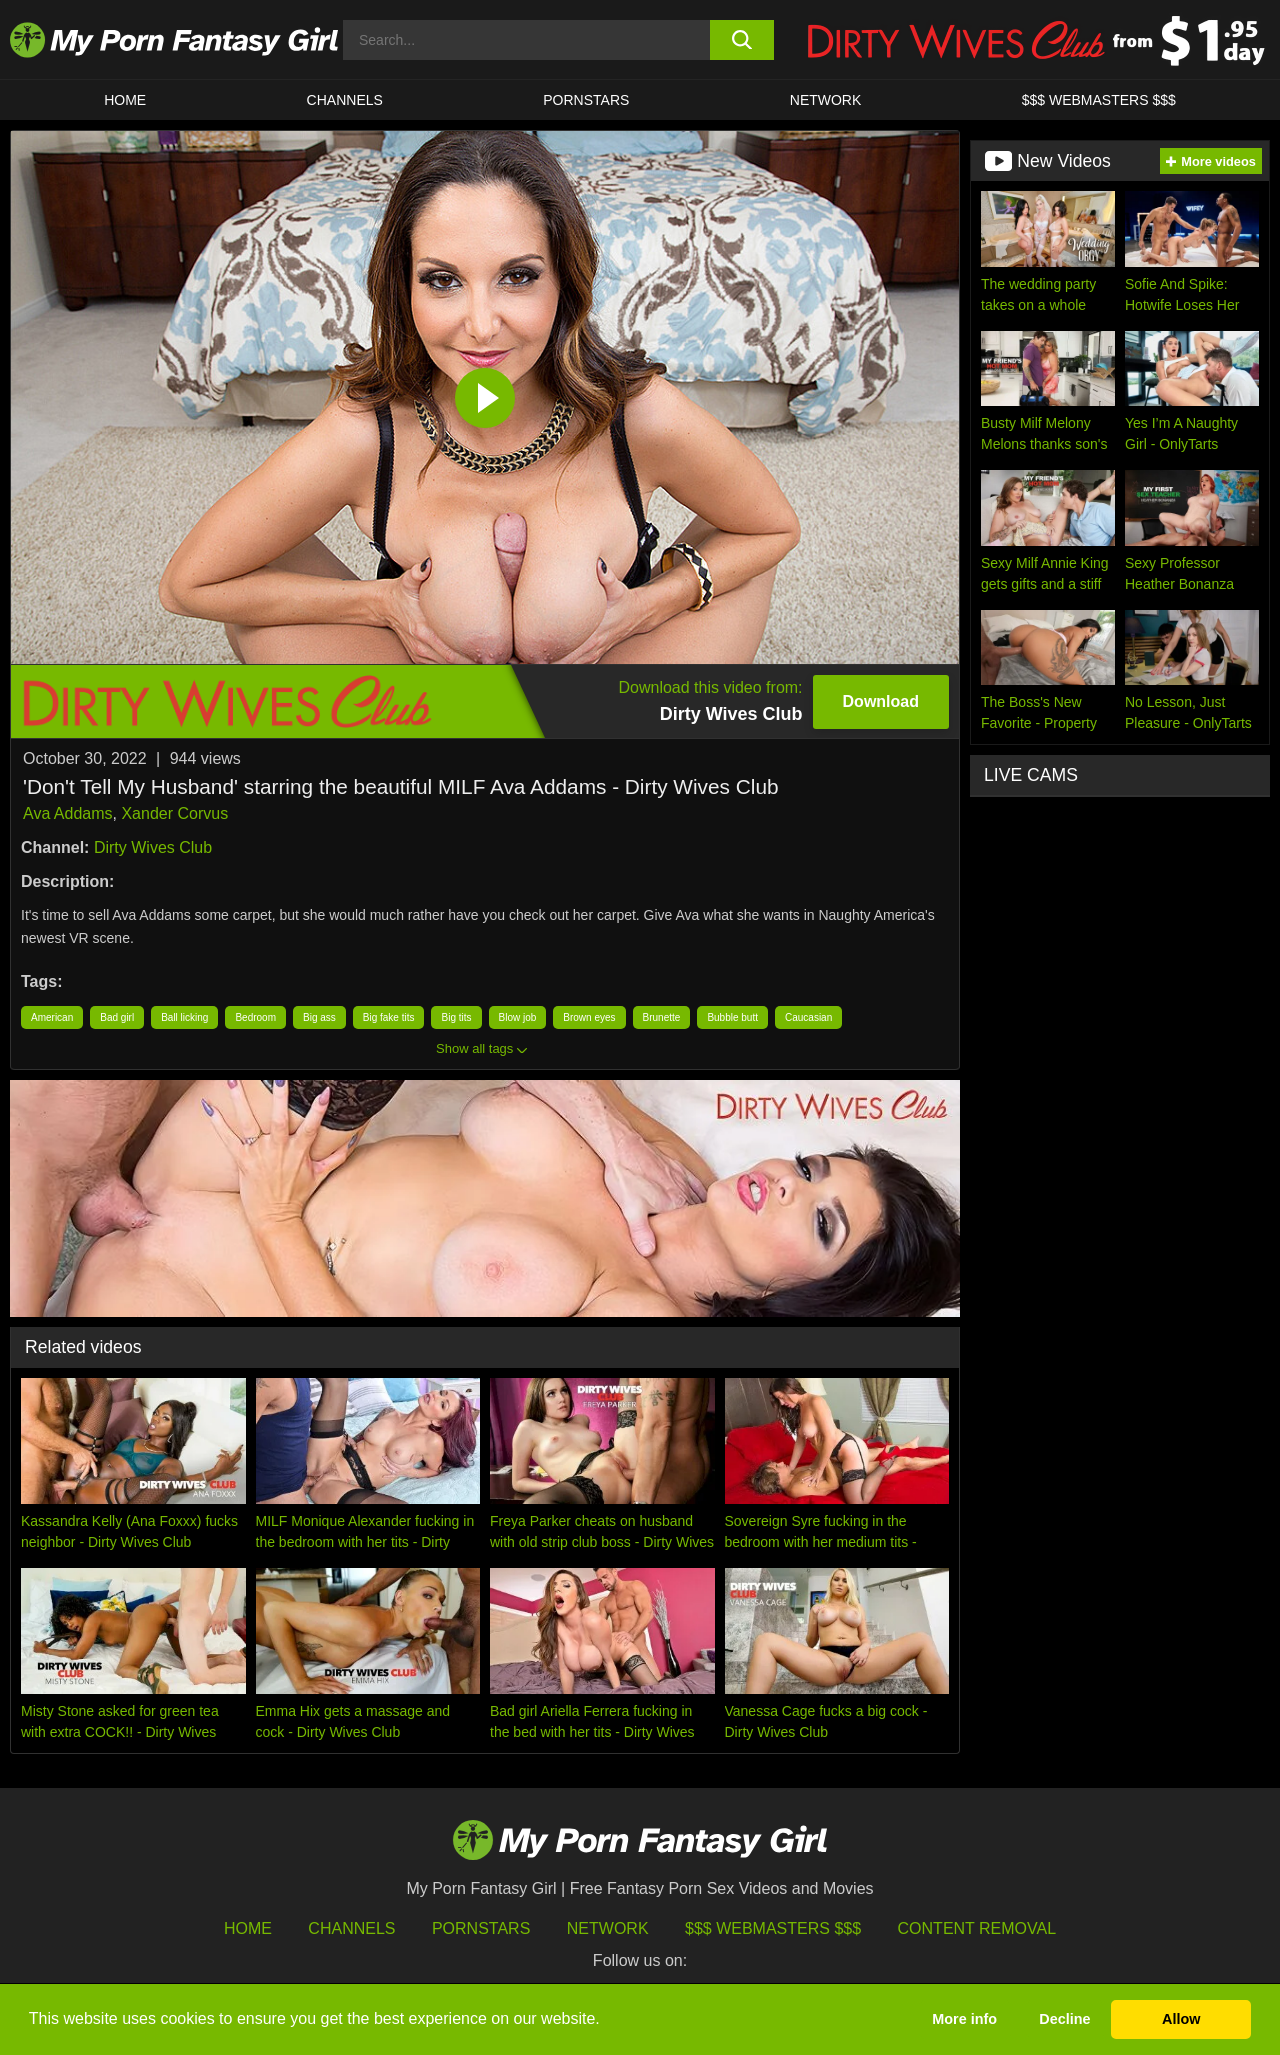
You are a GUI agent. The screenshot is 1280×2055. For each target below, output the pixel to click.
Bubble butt (732, 1017)
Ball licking (184, 1017)
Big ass (319, 1017)
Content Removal (977, 1928)
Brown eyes (589, 1017)
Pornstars (586, 100)
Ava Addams (68, 813)
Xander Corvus (174, 813)
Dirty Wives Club (153, 847)
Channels (351, 1928)
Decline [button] (1064, 2019)
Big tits (456, 1017)
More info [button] (964, 2019)
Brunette (662, 1017)
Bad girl (117, 1017)
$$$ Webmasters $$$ (773, 1928)
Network (826, 100)
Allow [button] (1181, 2019)
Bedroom (255, 1017)
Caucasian (808, 1017)
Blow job (518, 1017)
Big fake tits (389, 1017)
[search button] (742, 40)
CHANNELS (345, 100)
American (52, 1017)
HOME (125, 100)
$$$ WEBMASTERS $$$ (1099, 100)
